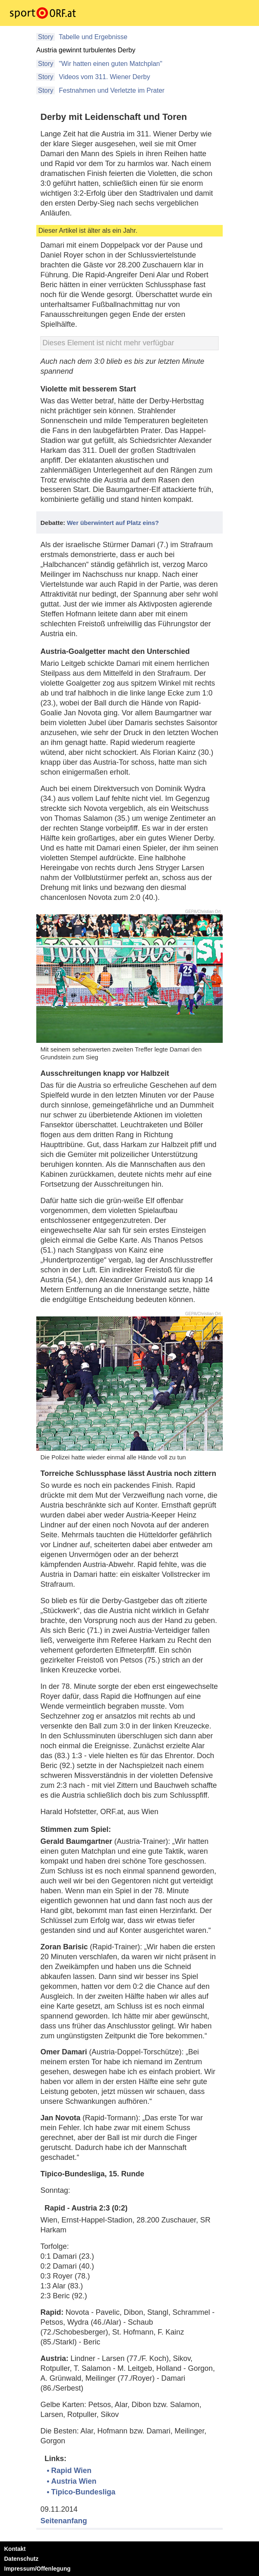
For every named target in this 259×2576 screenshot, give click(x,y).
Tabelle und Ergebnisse (92, 36)
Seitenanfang (63, 2521)
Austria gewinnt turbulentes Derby (85, 50)
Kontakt (15, 2549)
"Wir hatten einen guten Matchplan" (109, 63)
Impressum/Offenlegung (37, 2568)
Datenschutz (21, 2558)
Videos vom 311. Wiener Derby (103, 76)
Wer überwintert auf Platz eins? (113, 522)
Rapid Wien (71, 2470)
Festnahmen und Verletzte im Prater (111, 90)
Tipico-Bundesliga (83, 2492)
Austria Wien (74, 2481)
